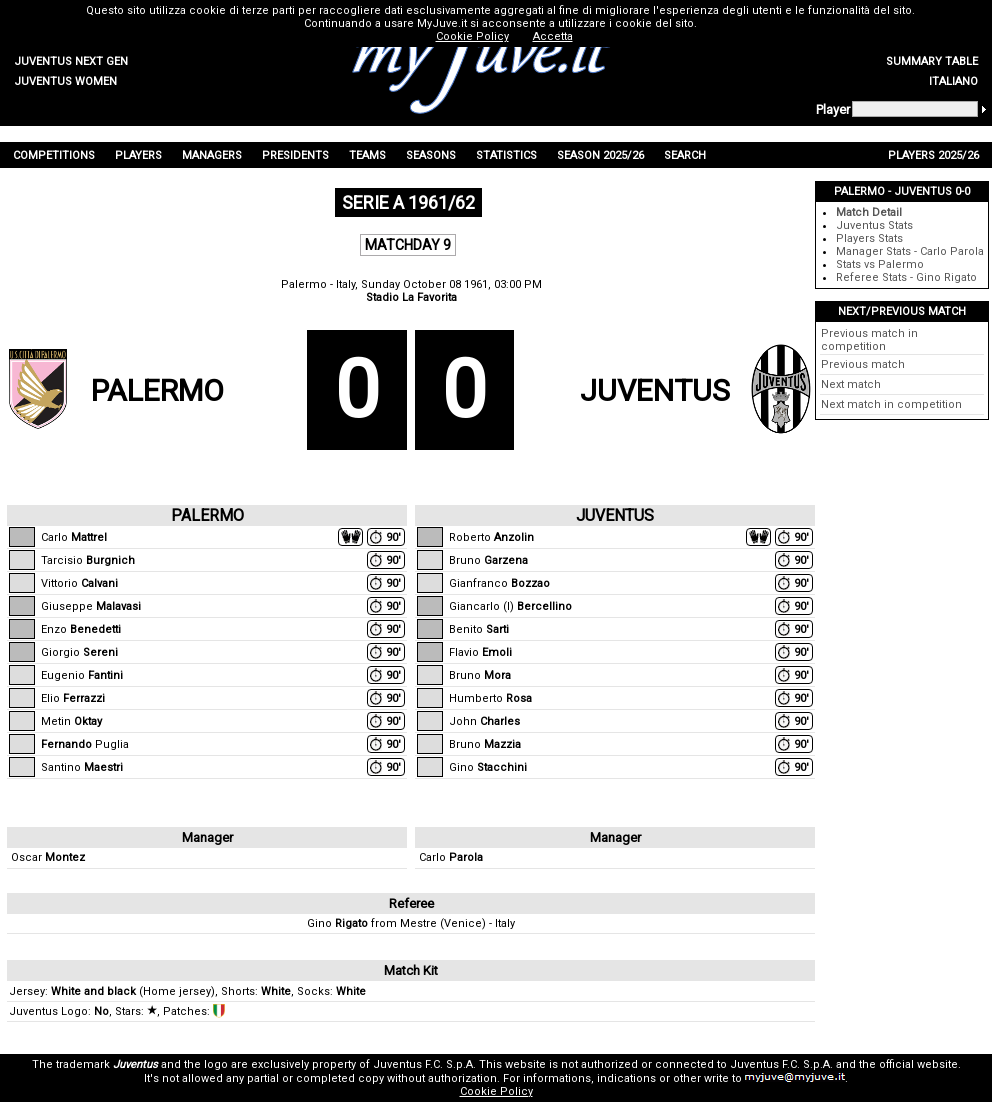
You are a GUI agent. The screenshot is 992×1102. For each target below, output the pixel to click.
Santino (82, 767)
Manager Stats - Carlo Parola (910, 251)
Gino (488, 767)
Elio (73, 698)
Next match (851, 384)
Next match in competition (891, 404)
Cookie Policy (496, 1091)
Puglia (85, 744)
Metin (71, 721)
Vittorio (79, 583)
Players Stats (869, 238)
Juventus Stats (874, 225)
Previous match (863, 364)
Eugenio (82, 675)
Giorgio (79, 652)
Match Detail (869, 212)
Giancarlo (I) (510, 606)
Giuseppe (91, 606)
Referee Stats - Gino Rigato (906, 277)
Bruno (488, 560)
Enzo (81, 629)
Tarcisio (88, 560)
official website (918, 1064)
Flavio (480, 652)
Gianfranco (499, 583)
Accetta (553, 36)
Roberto (491, 537)
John (484, 721)
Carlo (74, 537)
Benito (479, 629)
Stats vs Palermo (880, 264)
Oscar (48, 857)
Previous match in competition (869, 340)
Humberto (490, 698)
